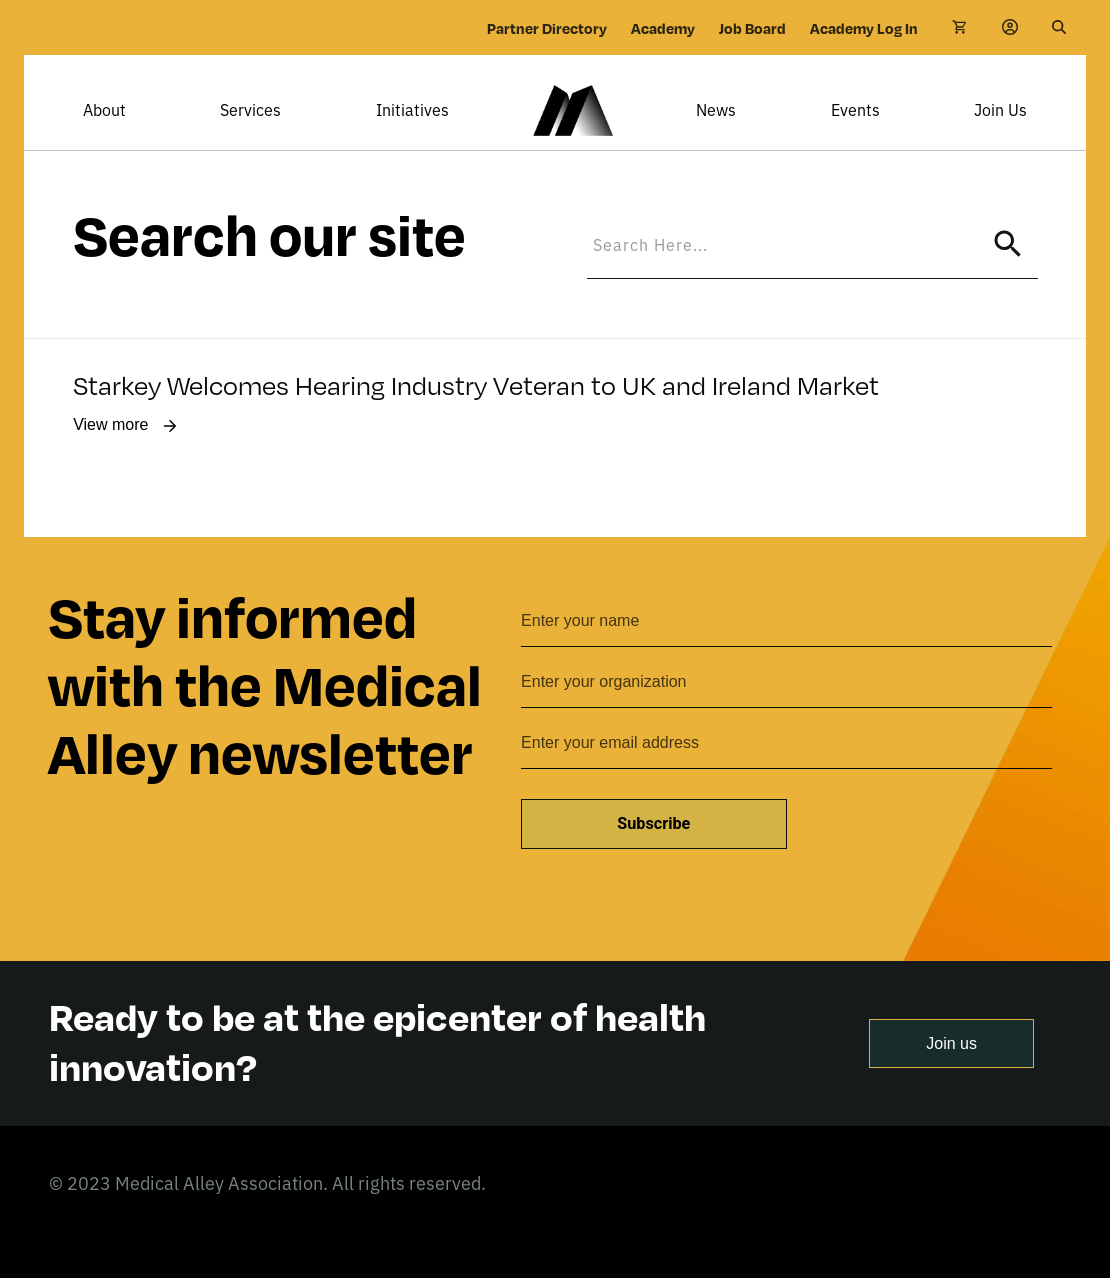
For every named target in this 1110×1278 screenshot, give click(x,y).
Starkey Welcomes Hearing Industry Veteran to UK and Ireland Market (476, 412)
